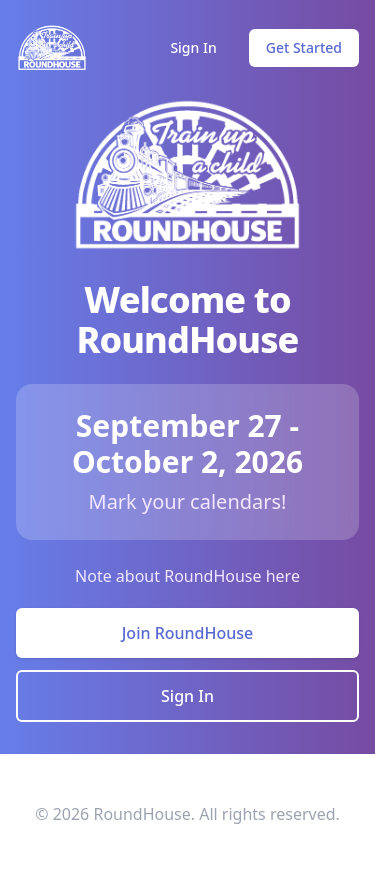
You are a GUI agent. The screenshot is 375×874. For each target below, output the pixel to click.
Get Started (304, 47)
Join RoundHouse (188, 633)
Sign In (193, 47)
